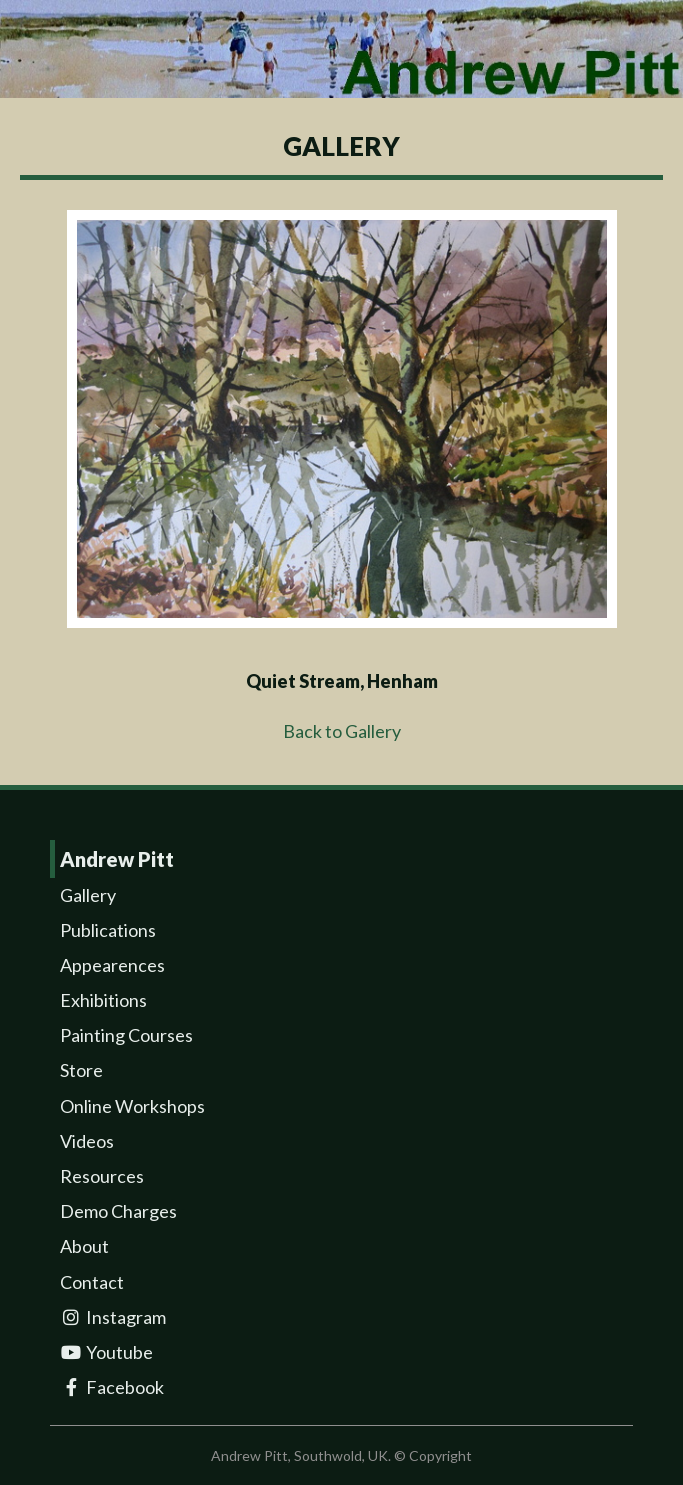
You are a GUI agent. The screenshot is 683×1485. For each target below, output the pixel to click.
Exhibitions (103, 1000)
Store (81, 1070)
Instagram (113, 1317)
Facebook (112, 1387)
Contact (92, 1282)
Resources (102, 1176)
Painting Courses (126, 1035)
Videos (87, 1141)
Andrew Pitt (117, 859)
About (84, 1246)
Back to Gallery (342, 731)
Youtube (106, 1352)
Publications (108, 930)
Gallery (88, 895)
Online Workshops (132, 1106)
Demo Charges (118, 1211)
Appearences (112, 965)
